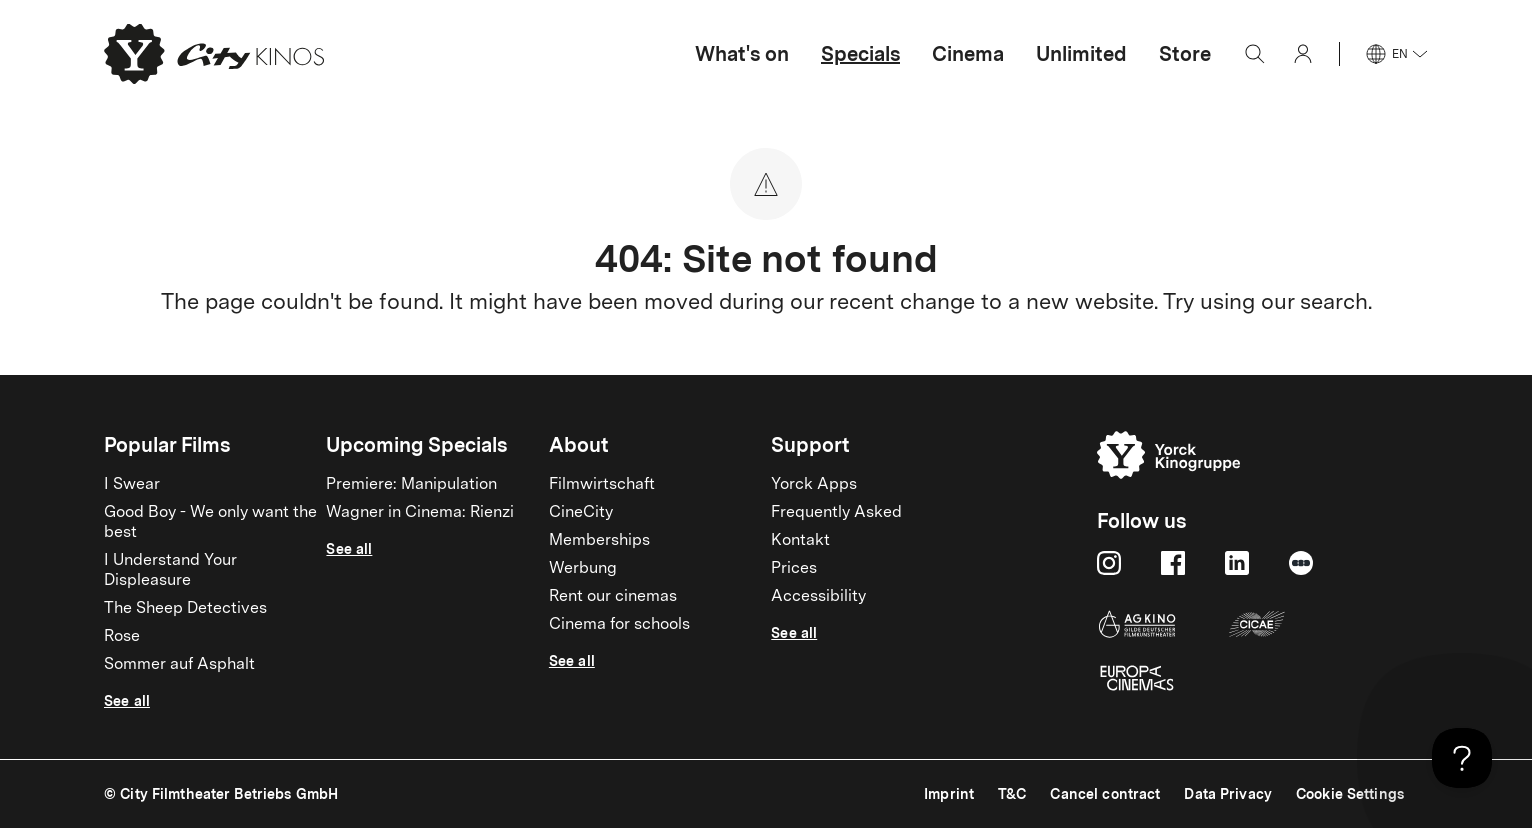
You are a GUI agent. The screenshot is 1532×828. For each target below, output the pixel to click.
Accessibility (818, 597)
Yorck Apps (814, 485)
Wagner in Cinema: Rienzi (420, 513)
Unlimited (1081, 54)
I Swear (132, 485)
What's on (742, 54)
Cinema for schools (619, 625)
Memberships (599, 541)
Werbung (583, 569)
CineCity (581, 513)
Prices (794, 569)
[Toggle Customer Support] (1462, 758)
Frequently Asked (836, 513)
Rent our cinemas (613, 597)
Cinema (968, 54)
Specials (860, 54)
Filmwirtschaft (602, 485)
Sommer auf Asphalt (179, 665)
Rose (122, 637)
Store (1185, 54)
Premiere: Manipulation (411, 485)
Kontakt (800, 541)
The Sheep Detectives (185, 609)
